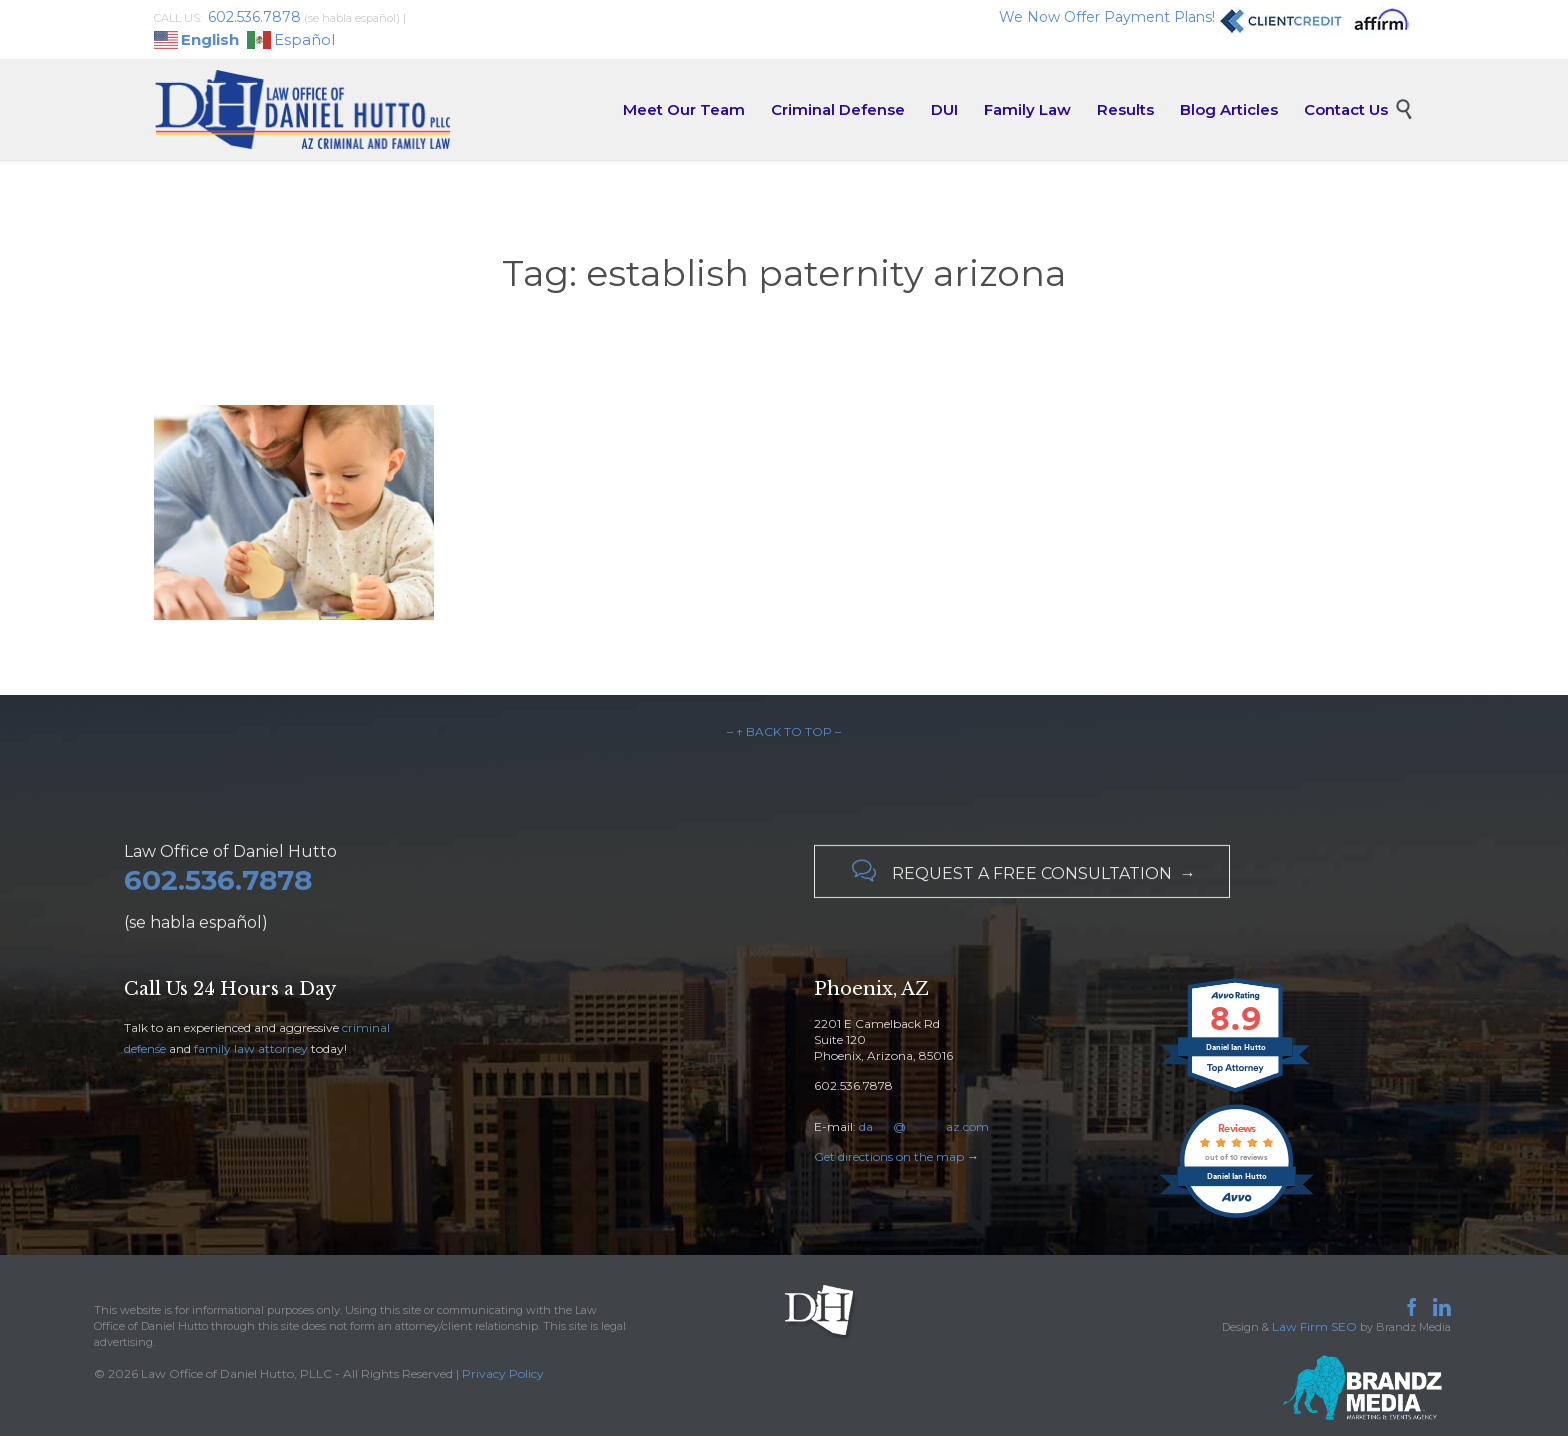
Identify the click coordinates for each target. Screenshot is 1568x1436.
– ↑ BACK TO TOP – (784, 731)
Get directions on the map (889, 1156)
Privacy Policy (503, 1373)
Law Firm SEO (1314, 1326)
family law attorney (251, 1048)
